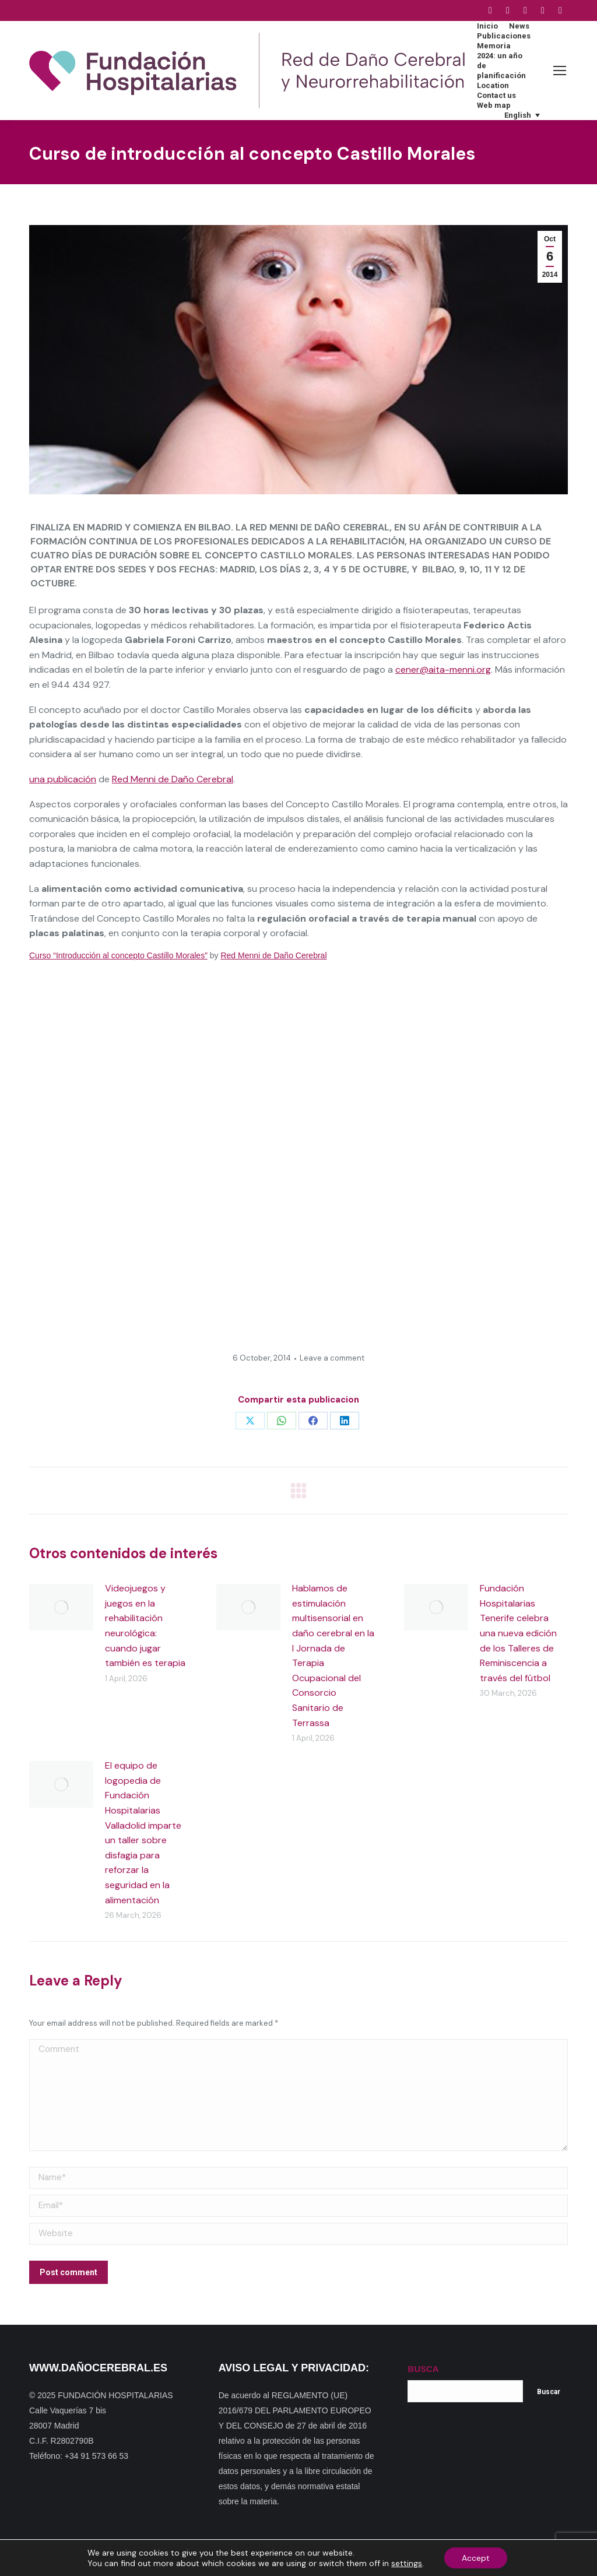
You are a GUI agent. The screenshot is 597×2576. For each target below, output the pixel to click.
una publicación (62, 779)
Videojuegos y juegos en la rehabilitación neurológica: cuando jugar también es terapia (145, 1625)
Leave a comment (332, 1358)
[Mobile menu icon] (560, 70)
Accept (476, 2558)
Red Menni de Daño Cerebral (172, 779)
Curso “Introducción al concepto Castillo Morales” (118, 955)
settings (406, 2563)
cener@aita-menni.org (443, 669)
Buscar (548, 2392)
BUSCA (423, 2369)
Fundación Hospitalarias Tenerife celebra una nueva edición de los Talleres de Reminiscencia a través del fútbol (518, 1633)
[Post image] (61, 1607)
